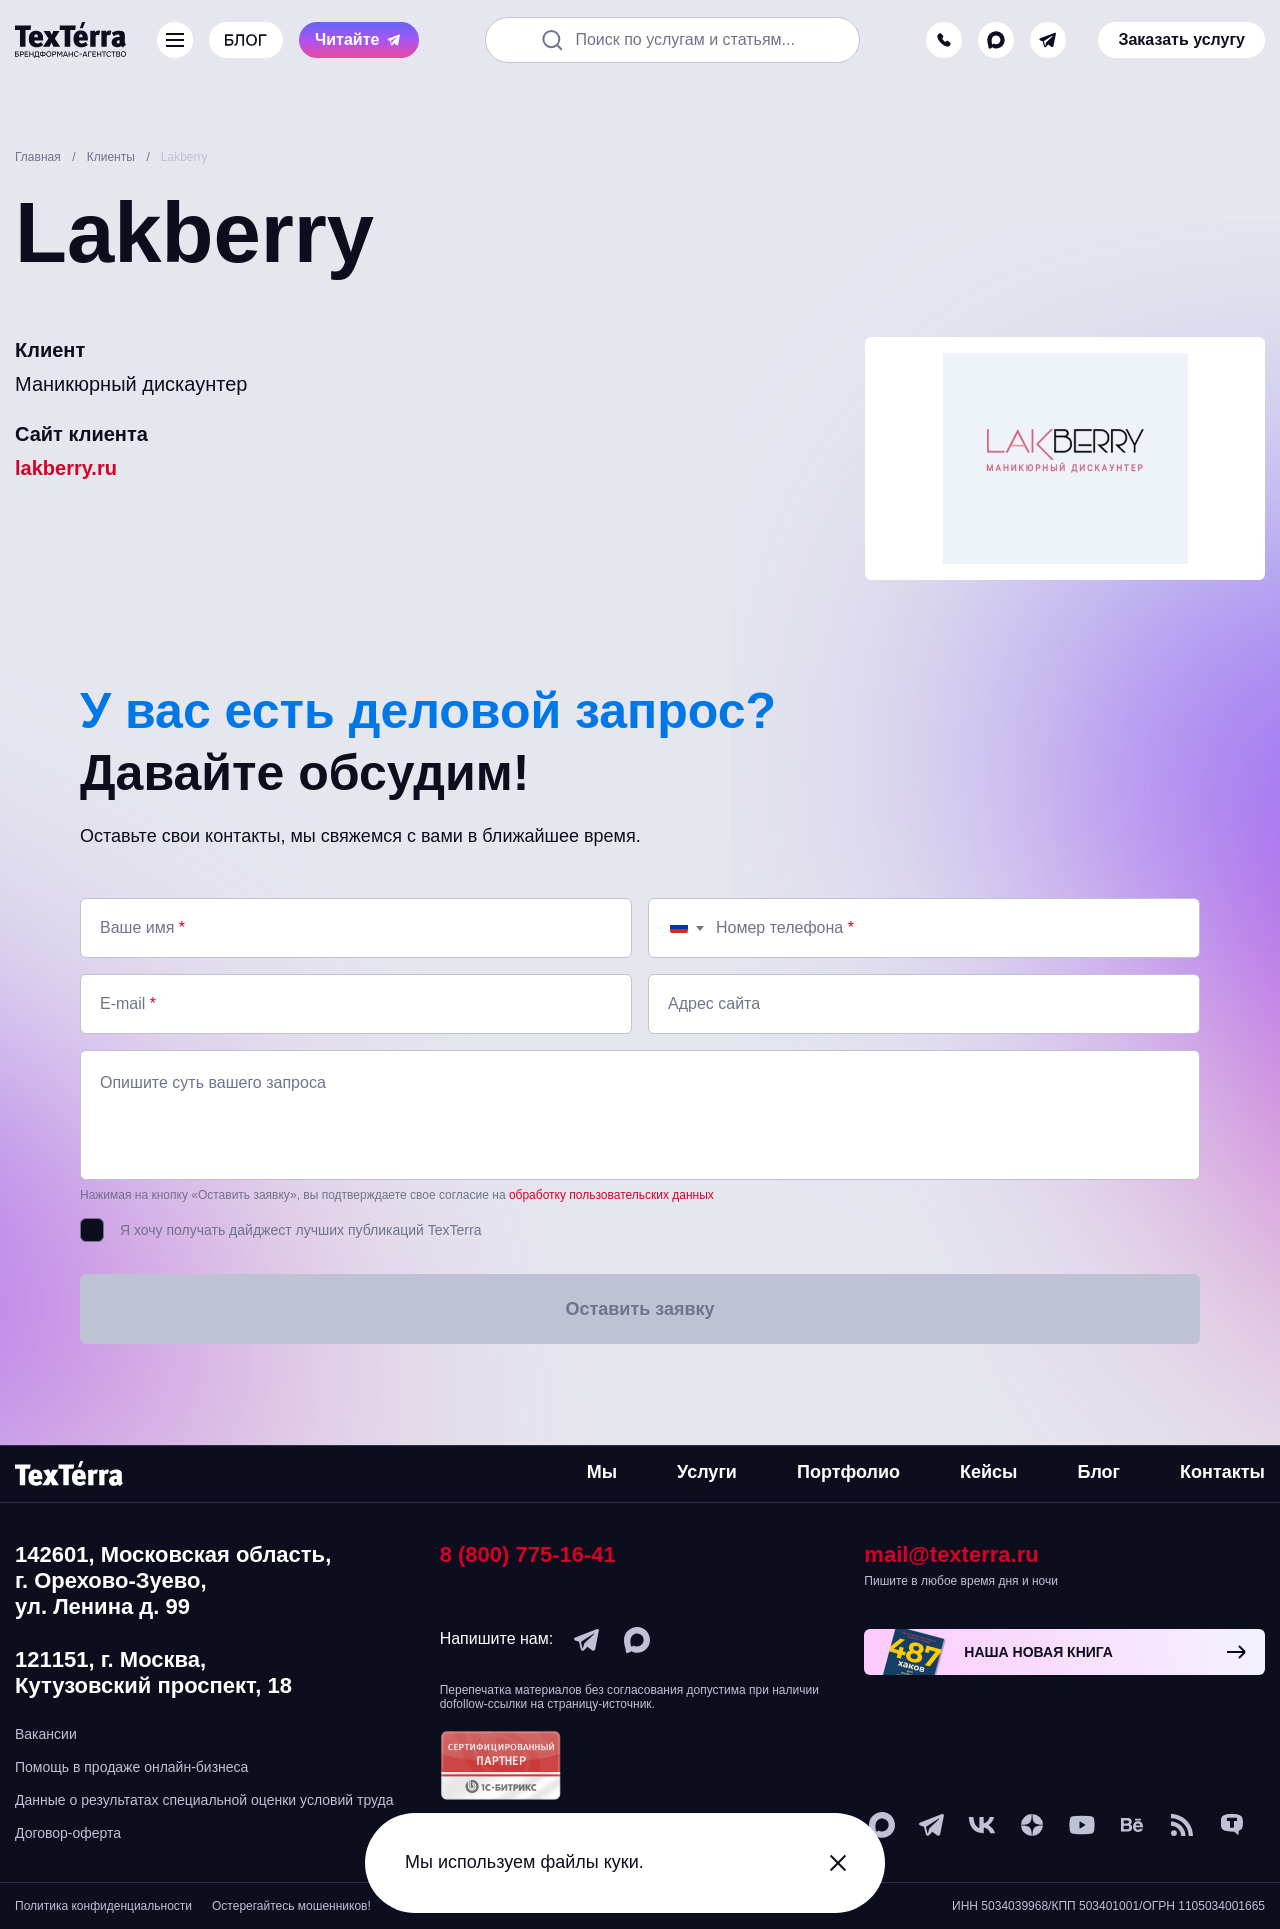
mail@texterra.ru (951, 1554)
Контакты (1222, 1472)
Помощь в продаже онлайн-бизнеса (131, 1767)
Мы (602, 1472)
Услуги (707, 1472)
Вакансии (46, 1734)
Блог (1098, 1472)
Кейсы (988, 1472)
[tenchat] (1232, 1825)
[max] (996, 40)
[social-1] (1182, 1825)
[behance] (1132, 1825)
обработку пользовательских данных (611, 1195)
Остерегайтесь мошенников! (291, 1906)
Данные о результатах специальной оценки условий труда (204, 1800)
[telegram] (1048, 40)
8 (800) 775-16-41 (528, 1554)
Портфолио (848, 1472)
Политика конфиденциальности (103, 1906)
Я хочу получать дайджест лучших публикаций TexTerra (300, 1230)
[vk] (982, 1825)
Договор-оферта (68, 1833)
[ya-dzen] (1032, 1825)
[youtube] (1082, 1825)
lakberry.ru (66, 468)
